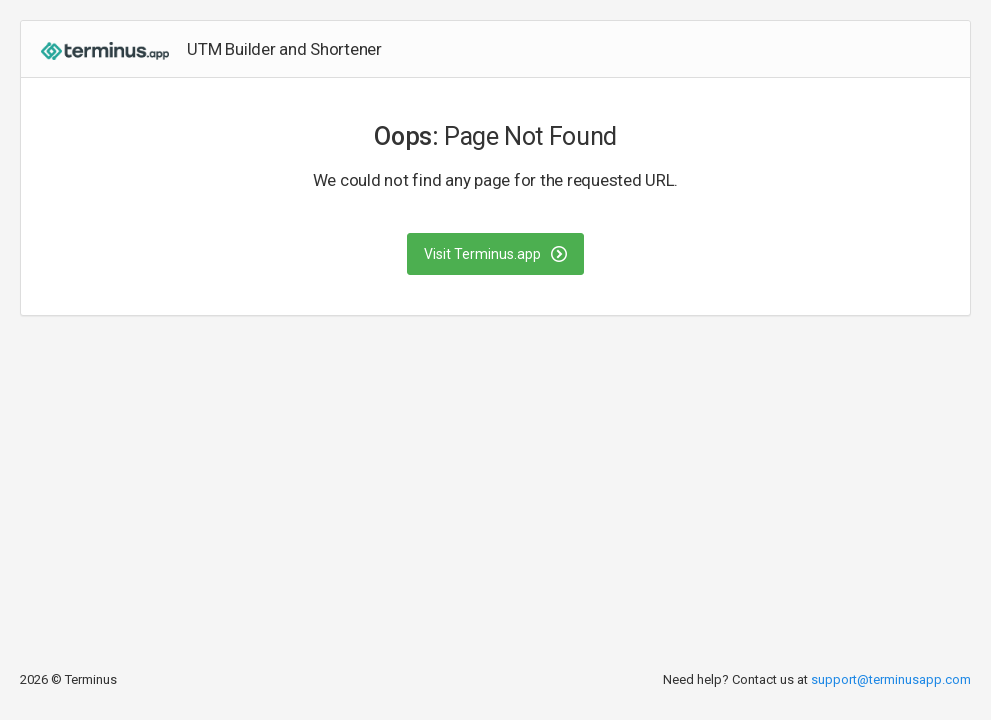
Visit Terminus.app (495, 254)
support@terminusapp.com (891, 679)
